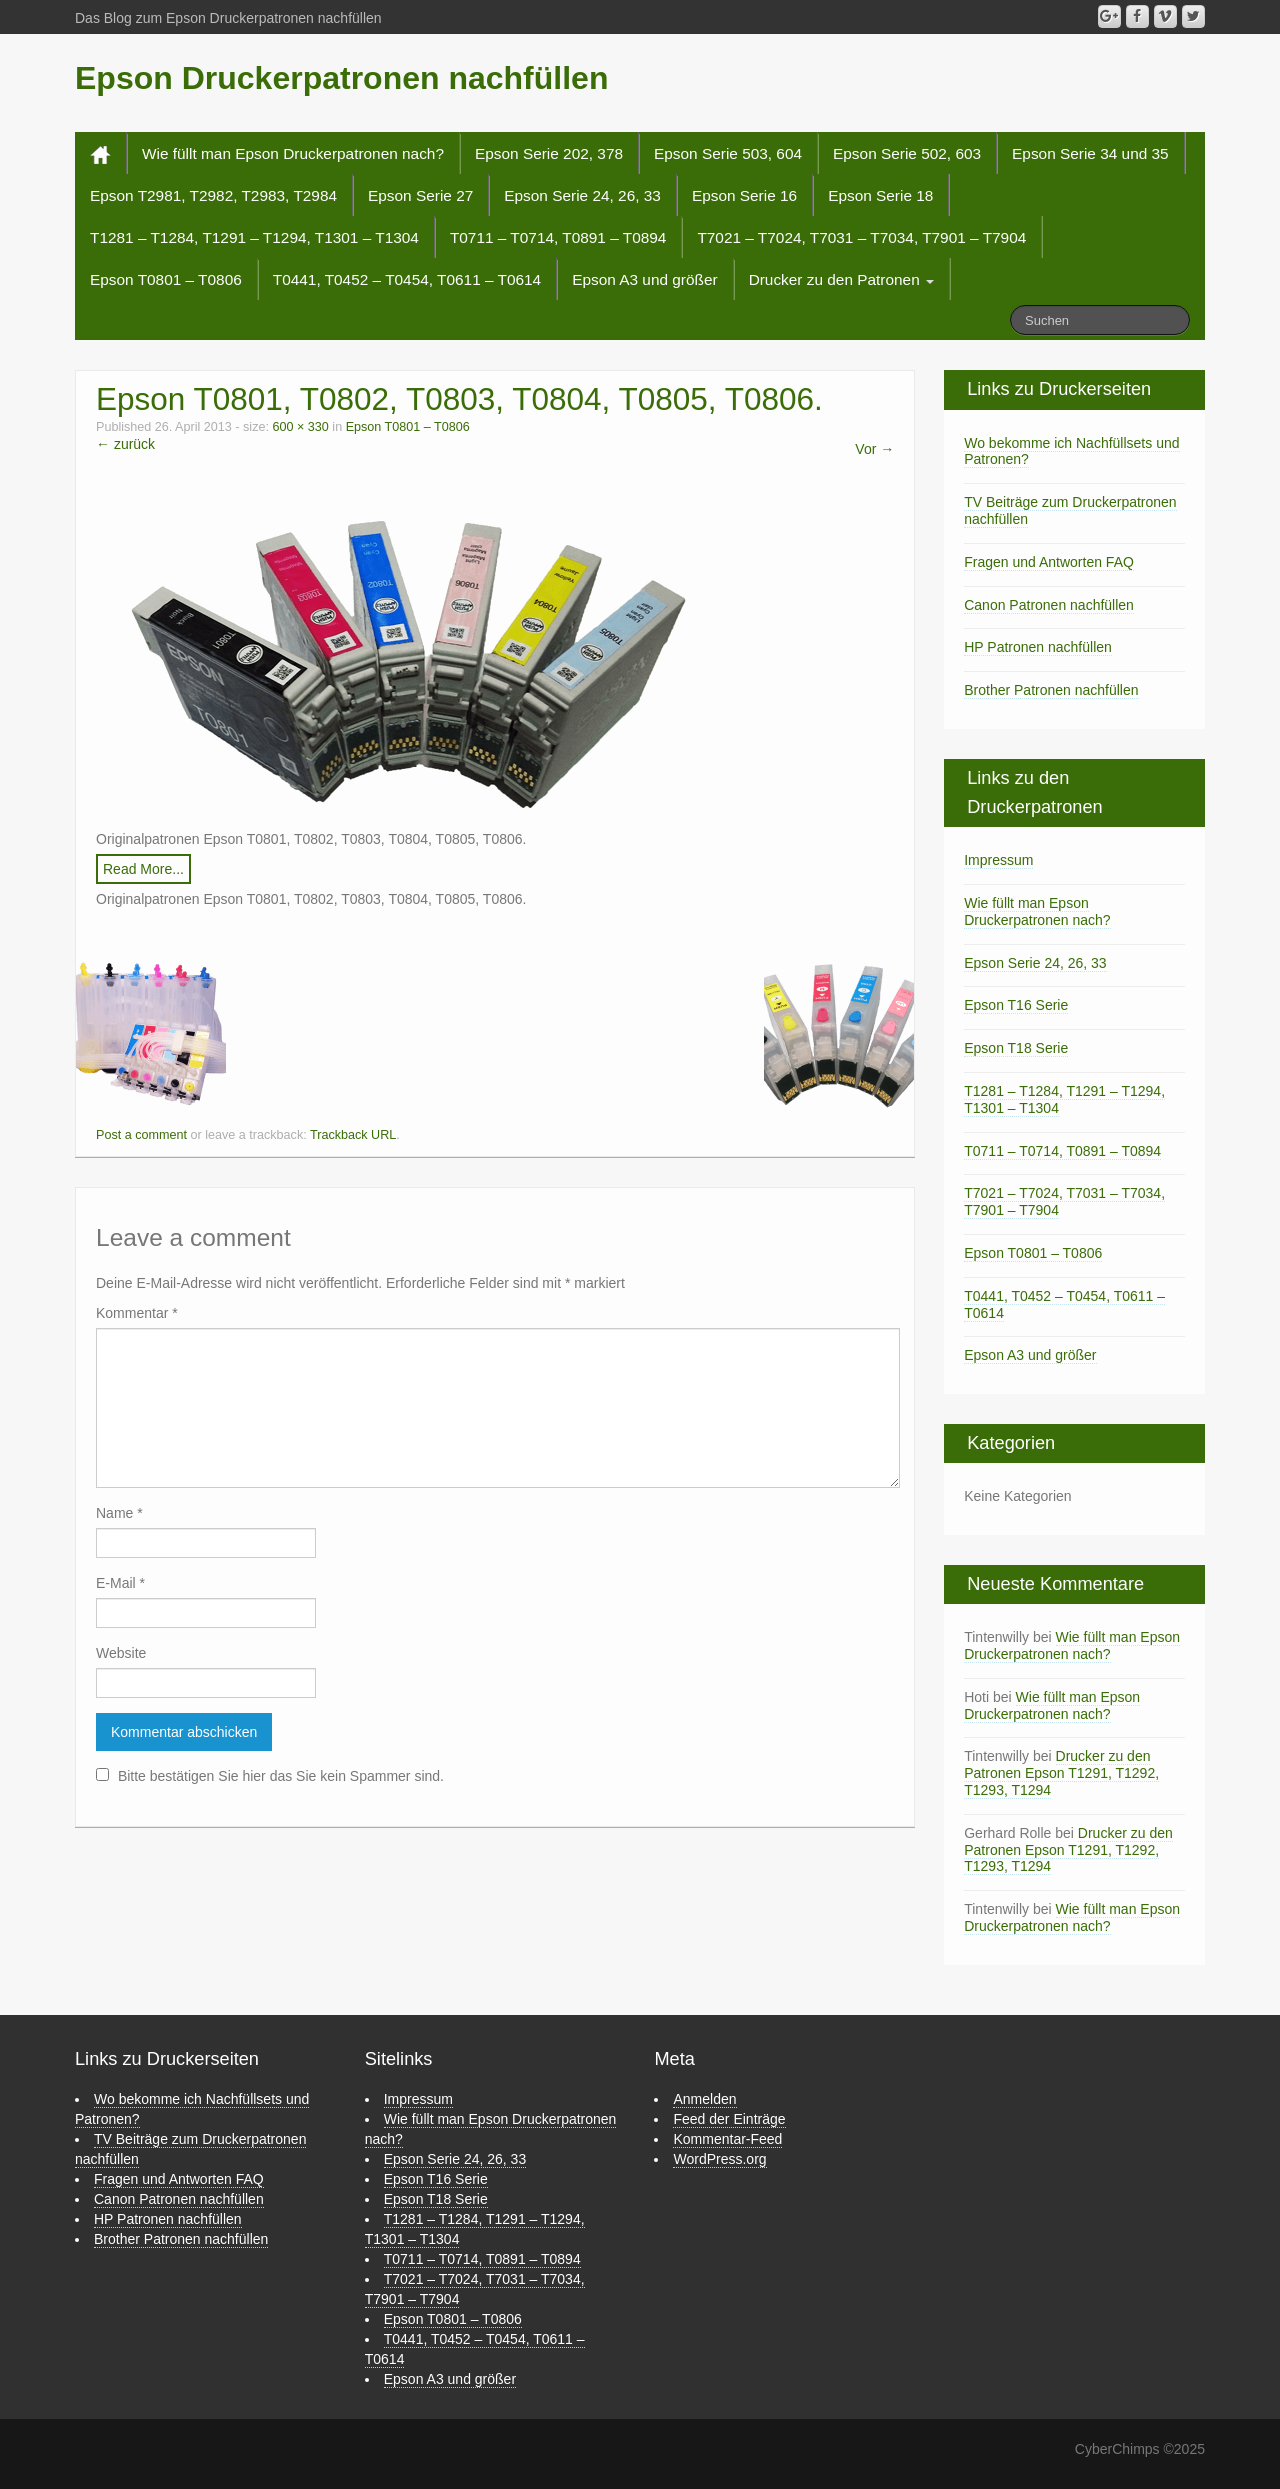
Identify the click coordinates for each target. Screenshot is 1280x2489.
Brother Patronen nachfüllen (1051, 690)
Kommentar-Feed (727, 2139)
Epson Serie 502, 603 (907, 153)
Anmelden (704, 2099)
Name (119, 1513)
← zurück (125, 444)
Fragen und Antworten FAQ (1049, 562)
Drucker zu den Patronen (841, 279)
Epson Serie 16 (744, 195)
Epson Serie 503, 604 (728, 153)
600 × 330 (300, 427)
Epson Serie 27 (420, 195)
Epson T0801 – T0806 (166, 279)
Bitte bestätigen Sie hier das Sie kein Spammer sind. (270, 1776)
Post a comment (141, 1135)
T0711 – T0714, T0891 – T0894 (558, 237)
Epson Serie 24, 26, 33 (582, 195)
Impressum (998, 860)
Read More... (143, 869)
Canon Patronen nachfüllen (1049, 605)
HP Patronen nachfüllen (1038, 647)
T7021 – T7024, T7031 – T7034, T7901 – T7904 (861, 237)
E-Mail (120, 1583)
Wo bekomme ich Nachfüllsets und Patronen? (1071, 451)
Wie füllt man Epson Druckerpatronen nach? (293, 153)
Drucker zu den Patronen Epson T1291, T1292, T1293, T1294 (1061, 1773)
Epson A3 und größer (644, 279)
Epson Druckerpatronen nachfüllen (341, 78)
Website (121, 1653)
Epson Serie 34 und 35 (1090, 153)
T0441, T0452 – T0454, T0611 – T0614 (407, 279)
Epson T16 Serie (1016, 1005)
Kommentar (137, 1313)
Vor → (874, 449)
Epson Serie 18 (880, 195)
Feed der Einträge (729, 2119)
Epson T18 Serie (1016, 1048)
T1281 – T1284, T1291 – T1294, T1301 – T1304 (254, 237)
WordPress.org (719, 2159)
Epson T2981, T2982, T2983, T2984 (213, 195)
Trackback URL (353, 1135)
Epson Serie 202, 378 (549, 153)
